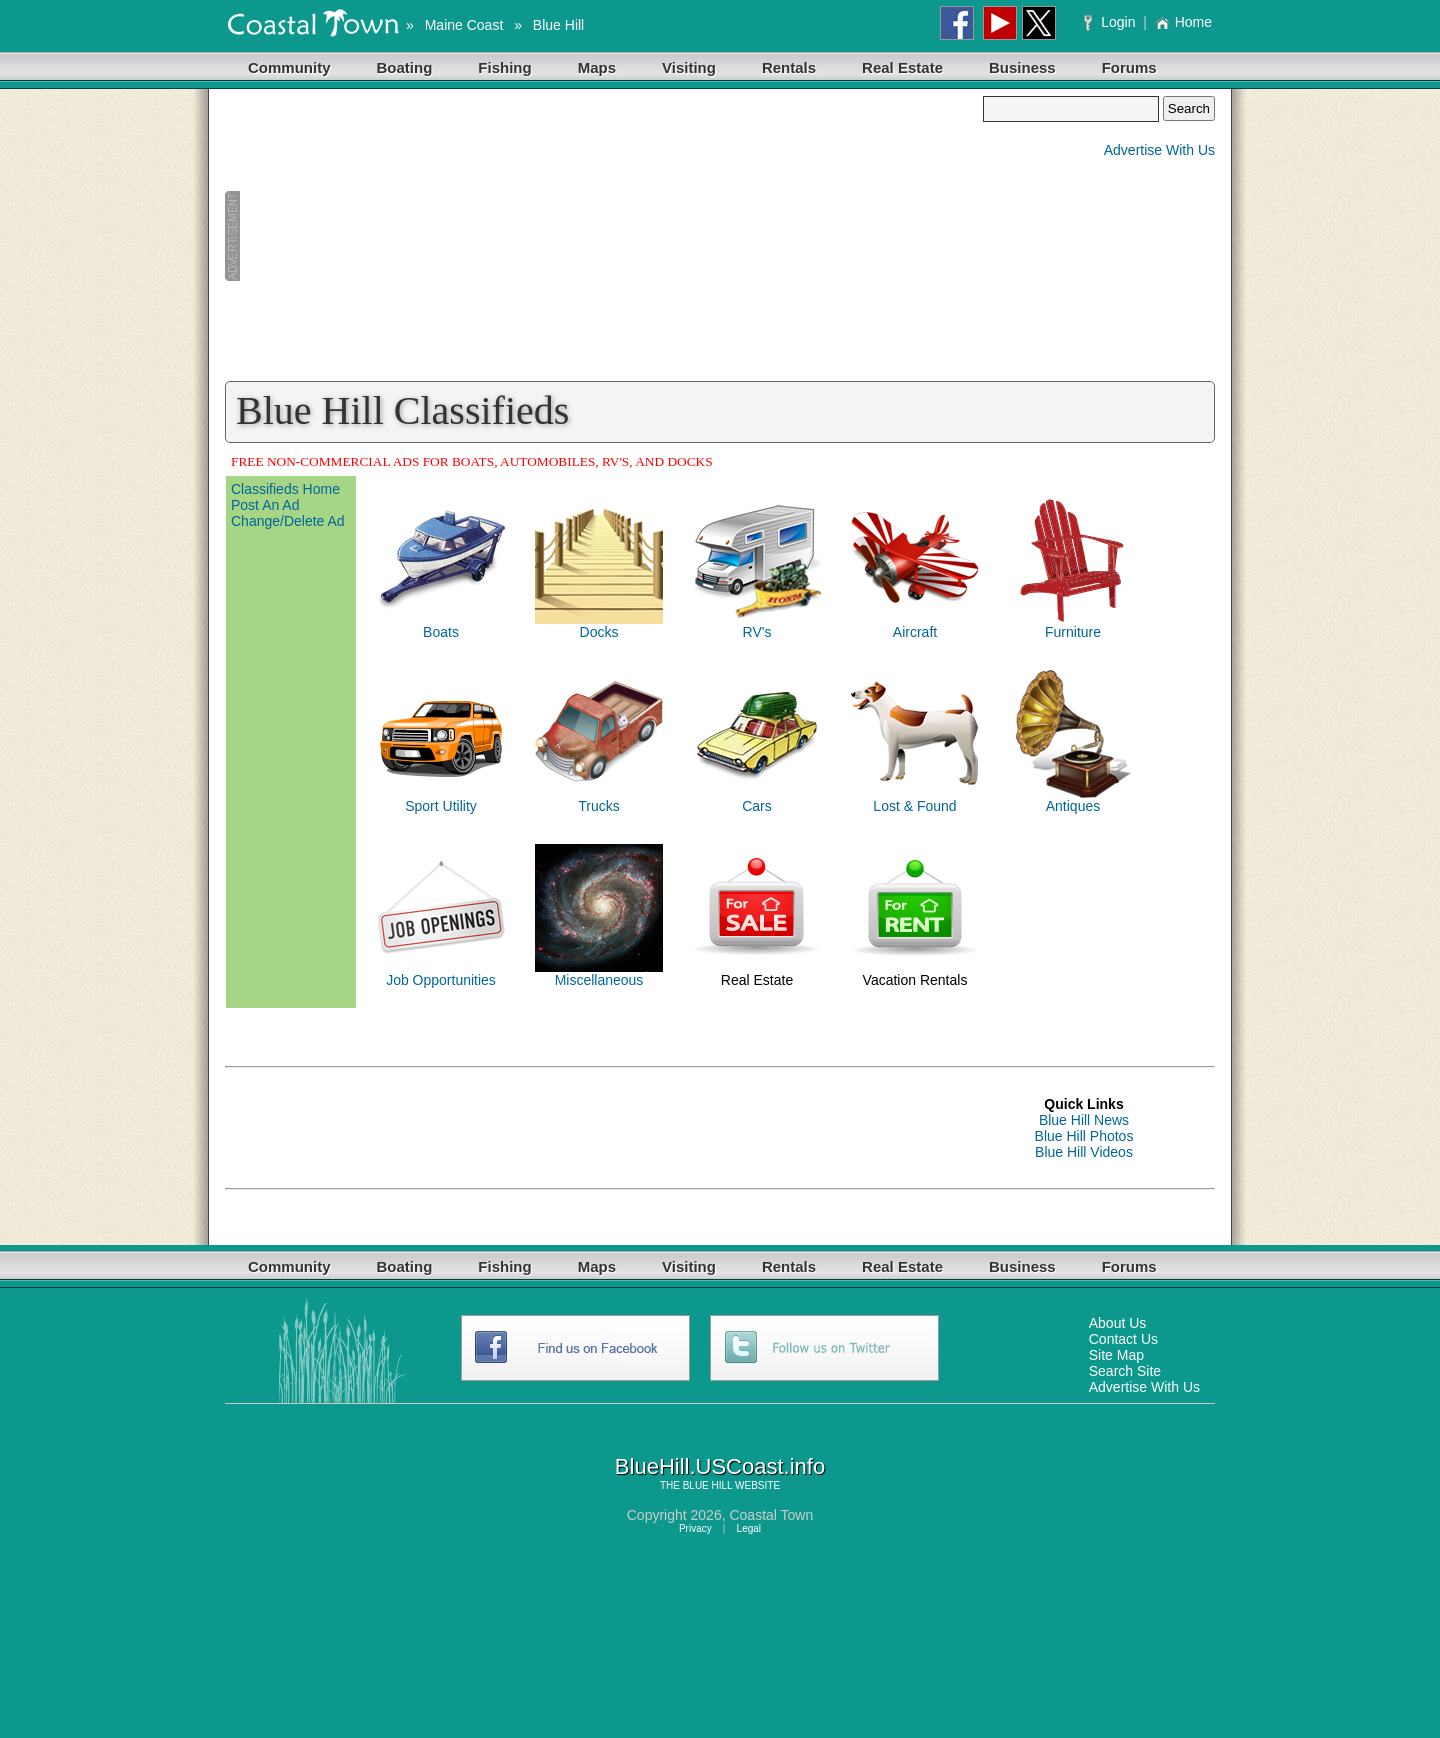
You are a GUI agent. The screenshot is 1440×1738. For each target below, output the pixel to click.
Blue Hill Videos (1084, 1152)
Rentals (789, 67)
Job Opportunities (441, 980)
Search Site (1125, 1371)
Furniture (1073, 632)
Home (1183, 22)
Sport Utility (441, 806)
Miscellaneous (599, 980)
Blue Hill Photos (1084, 1136)
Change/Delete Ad (288, 521)
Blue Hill (558, 25)
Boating (405, 67)
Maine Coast (464, 25)
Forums (1129, 67)
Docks (599, 632)
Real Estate (902, 67)
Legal (749, 1528)
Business (1022, 67)
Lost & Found (914, 806)
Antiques (1073, 806)
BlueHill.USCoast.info (720, 1466)
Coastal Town (771, 1515)
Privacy (695, 1528)
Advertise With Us (1159, 150)
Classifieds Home (285, 489)
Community (289, 67)
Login (1111, 22)
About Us (1118, 1323)
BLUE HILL (708, 1485)
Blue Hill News (1084, 1120)
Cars (757, 806)
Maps (597, 67)
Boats (441, 632)
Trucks (598, 806)
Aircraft (915, 632)
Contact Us (1123, 1339)
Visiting (689, 67)
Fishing (504, 67)
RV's (757, 632)
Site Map (1116, 1355)
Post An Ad (265, 505)
